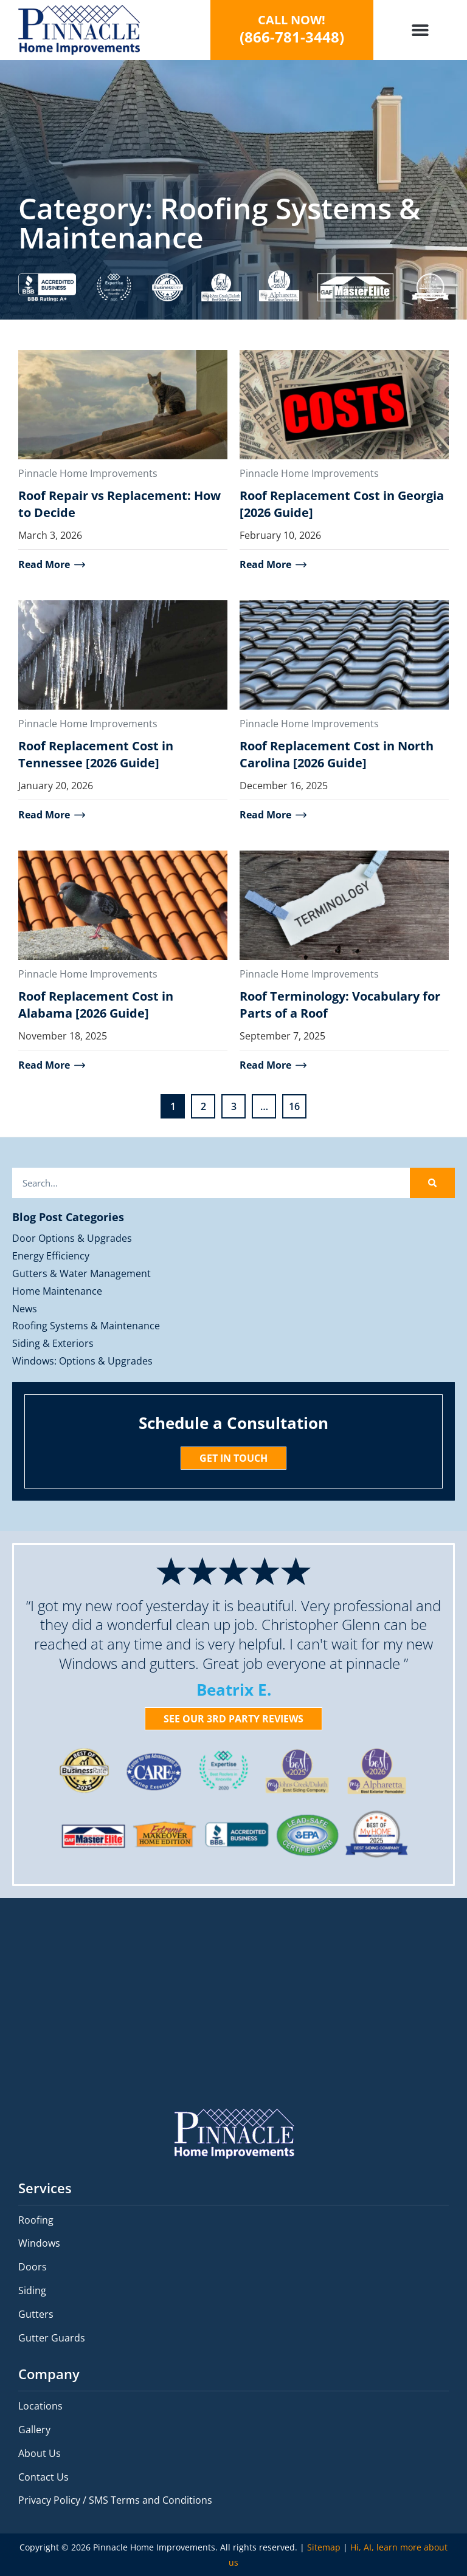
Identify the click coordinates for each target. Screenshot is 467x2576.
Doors (32, 2266)
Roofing (36, 2220)
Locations (40, 2406)
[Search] (432, 1183)
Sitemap (324, 2547)
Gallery (34, 2429)
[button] (420, 30)
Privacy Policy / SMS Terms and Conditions (115, 2500)
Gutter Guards (51, 2338)
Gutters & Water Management (81, 1273)
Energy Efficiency (50, 1255)
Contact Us (43, 2477)
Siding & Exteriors (53, 1343)
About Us (39, 2453)
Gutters (36, 2314)
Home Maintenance (57, 1291)
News (24, 1308)
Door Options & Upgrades (72, 1238)
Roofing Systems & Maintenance (86, 1325)
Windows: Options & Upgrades (82, 1361)
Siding (32, 2290)
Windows (39, 2243)
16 (297, 1103)
